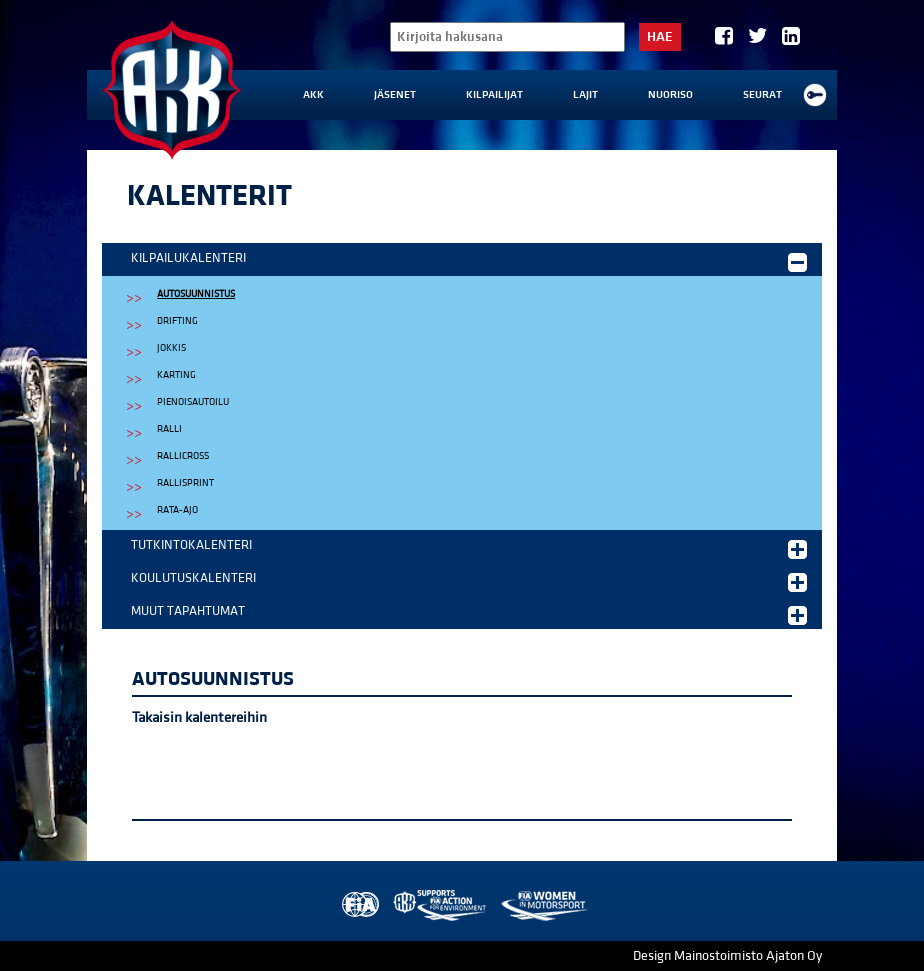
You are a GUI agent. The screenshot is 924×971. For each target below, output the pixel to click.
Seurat (762, 95)
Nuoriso (670, 95)
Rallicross (183, 456)
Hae (660, 37)
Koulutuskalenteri (469, 581)
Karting (176, 375)
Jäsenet (395, 95)
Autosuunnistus (196, 294)
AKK (313, 95)
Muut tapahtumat (469, 614)
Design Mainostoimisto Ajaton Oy (727, 956)
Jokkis (171, 348)
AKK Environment (441, 905)
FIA (358, 905)
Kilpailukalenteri (469, 261)
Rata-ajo (177, 510)
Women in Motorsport (543, 905)
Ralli (169, 429)
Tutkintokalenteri (469, 548)
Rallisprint (185, 483)
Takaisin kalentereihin (199, 717)
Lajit (585, 95)
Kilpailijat (494, 95)
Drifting (177, 321)
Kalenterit (209, 196)
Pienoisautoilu (193, 402)
